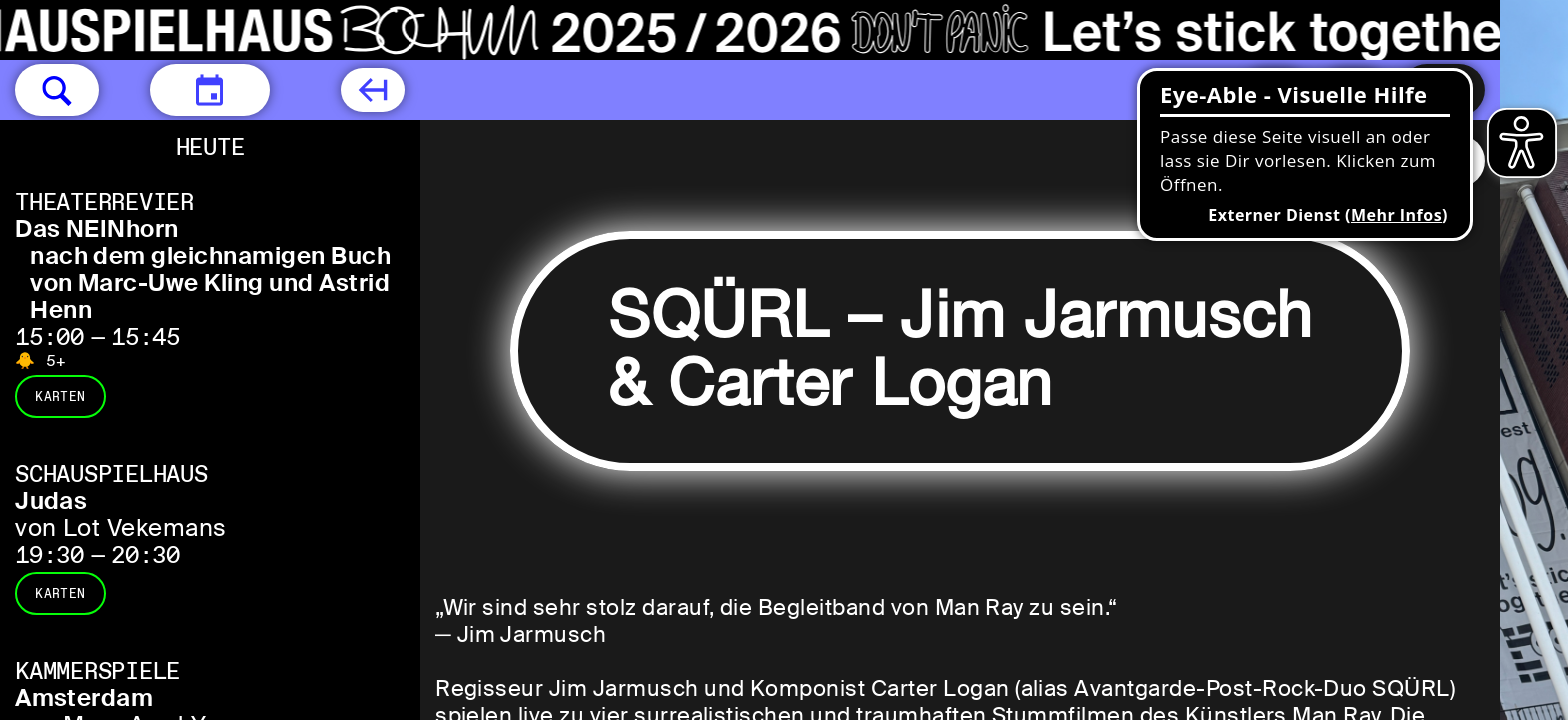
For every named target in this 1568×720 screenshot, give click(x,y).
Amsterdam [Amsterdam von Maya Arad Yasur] (84, 697)
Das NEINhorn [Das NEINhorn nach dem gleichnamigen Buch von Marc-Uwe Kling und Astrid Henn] (97, 228)
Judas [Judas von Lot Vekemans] (51, 500)
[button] (57, 90)
